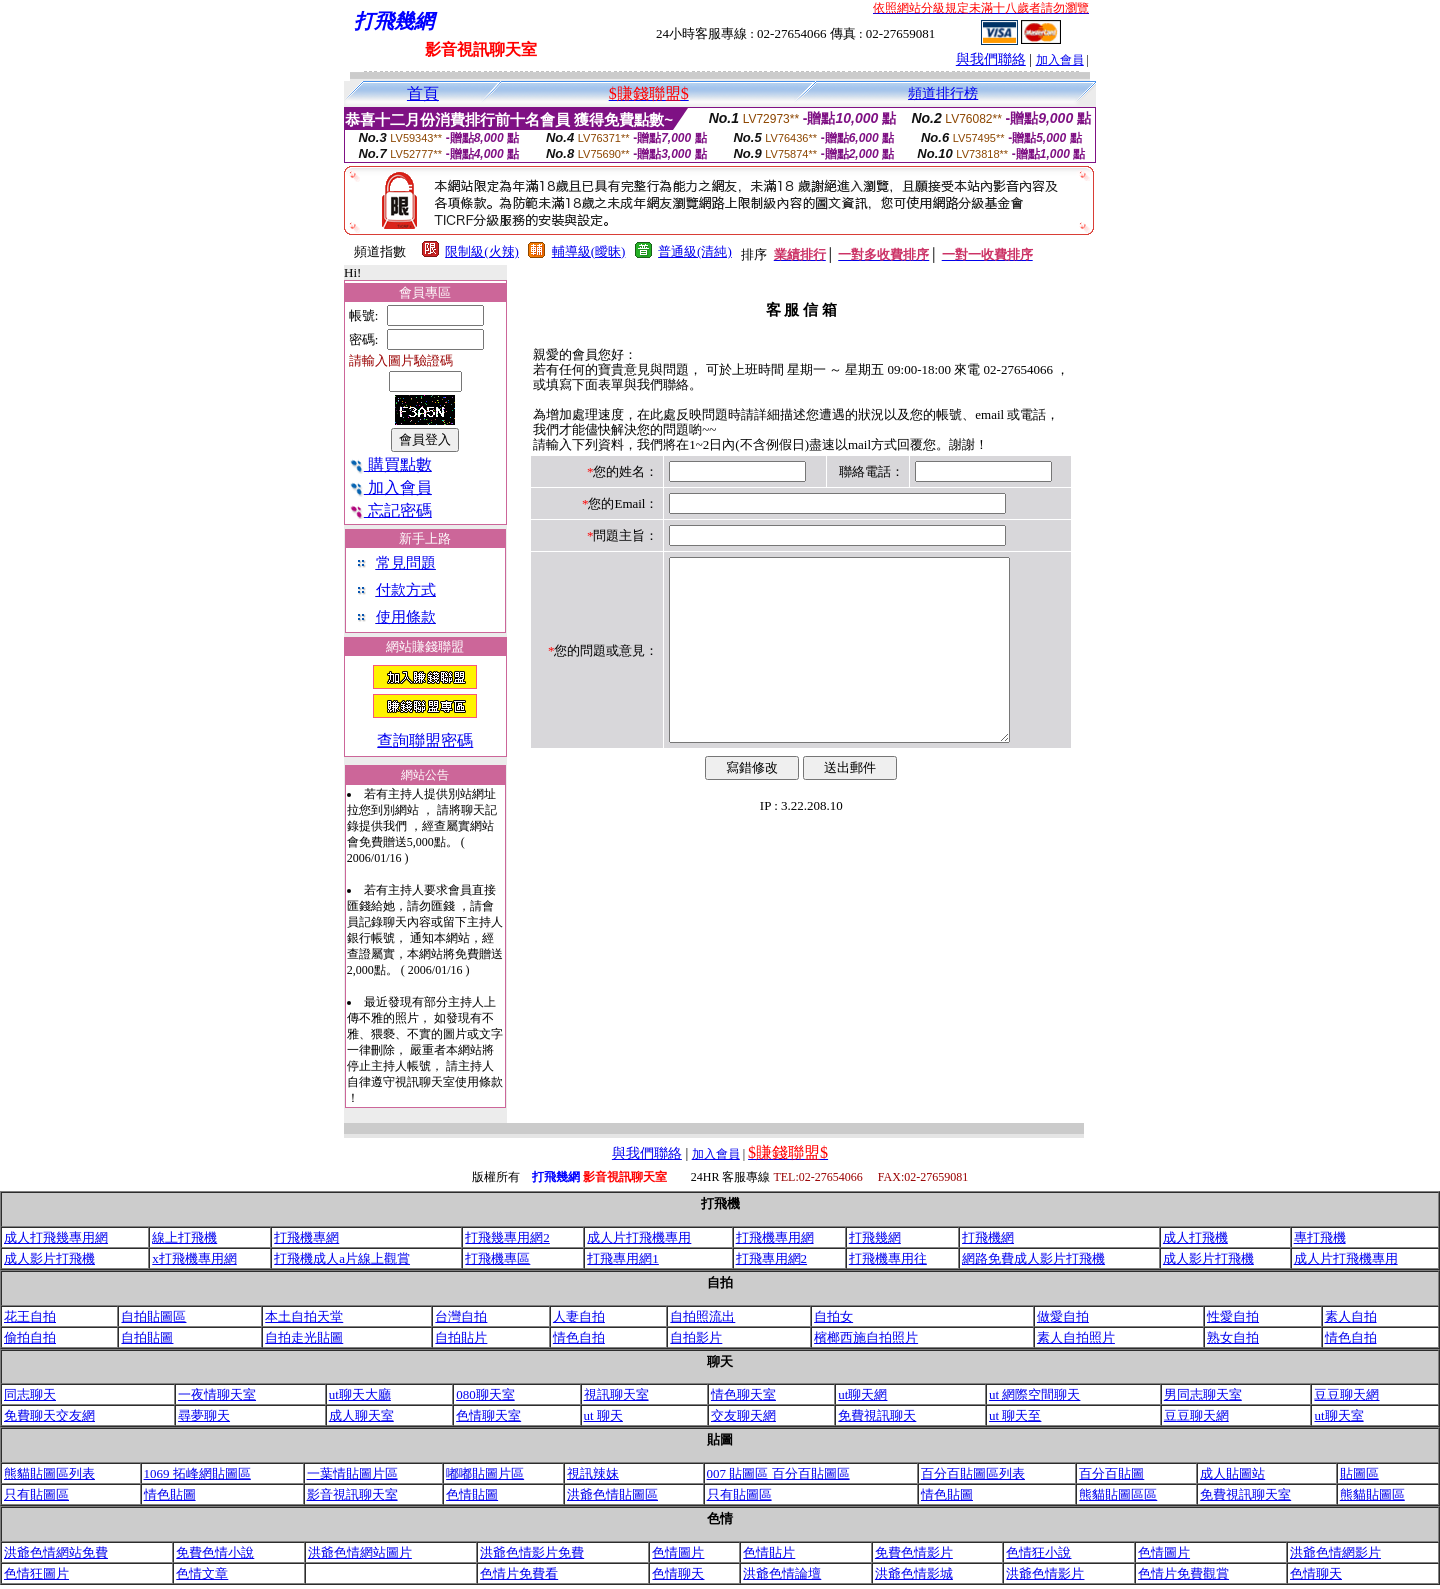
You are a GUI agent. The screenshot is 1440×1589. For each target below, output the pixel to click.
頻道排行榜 (943, 93)
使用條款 (406, 617)
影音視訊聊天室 (352, 1494)
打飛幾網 (875, 1237)
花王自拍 (30, 1316)
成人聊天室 (361, 1415)
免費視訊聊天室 (1245, 1494)
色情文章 (202, 1573)
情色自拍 (579, 1337)
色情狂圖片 (36, 1573)
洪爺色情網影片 (1335, 1552)
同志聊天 (30, 1394)
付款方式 (406, 590)
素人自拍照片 (1076, 1337)
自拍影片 (696, 1337)
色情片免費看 (519, 1573)
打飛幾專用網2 (507, 1237)
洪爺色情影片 (1045, 1573)
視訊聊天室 (616, 1394)
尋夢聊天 (204, 1415)
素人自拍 (1351, 1316)
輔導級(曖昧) (589, 251)
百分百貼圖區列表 (973, 1473)
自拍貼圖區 (153, 1316)
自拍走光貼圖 (304, 1337)
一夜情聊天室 (217, 1394)
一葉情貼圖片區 (352, 1473)
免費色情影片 (914, 1552)
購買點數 (390, 464)
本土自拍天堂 (304, 1316)
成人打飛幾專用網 (56, 1237)
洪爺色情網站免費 (56, 1552)
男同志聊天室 (1203, 1394)
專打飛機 (1320, 1237)
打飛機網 (988, 1237)
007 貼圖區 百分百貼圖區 (778, 1473)
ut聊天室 (1338, 1415)
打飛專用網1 (623, 1258)
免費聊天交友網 (49, 1415)
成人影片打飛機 (49, 1258)
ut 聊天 (603, 1415)
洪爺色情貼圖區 (612, 1494)
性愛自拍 (1233, 1316)
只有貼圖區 (36, 1494)
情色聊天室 (743, 1394)
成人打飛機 (1195, 1237)
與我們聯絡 (991, 59)
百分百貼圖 (1111, 1473)
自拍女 (833, 1316)
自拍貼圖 (147, 1337)
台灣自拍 (461, 1316)
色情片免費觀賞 (1183, 1573)
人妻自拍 (579, 1316)
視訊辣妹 (593, 1473)
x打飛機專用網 (194, 1258)
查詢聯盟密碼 (425, 740)
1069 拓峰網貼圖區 (197, 1473)
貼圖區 (1359, 1473)
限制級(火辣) (482, 251)
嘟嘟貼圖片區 (485, 1473)
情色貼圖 (170, 1494)
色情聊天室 (488, 1415)
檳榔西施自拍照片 (866, 1337)
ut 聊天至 (1015, 1415)
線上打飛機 (184, 1237)
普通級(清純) (695, 251)
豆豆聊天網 (1346, 1394)
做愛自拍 (1063, 1316)
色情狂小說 (1038, 1552)
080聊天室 (485, 1394)
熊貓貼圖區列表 (49, 1473)
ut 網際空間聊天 (1034, 1394)
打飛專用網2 (772, 1258)
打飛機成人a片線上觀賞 (342, 1258)
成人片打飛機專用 (639, 1237)
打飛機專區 (497, 1258)
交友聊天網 (743, 1415)
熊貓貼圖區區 (1118, 1494)
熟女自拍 (1233, 1337)
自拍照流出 (702, 1316)
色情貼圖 (472, 1494)
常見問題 (406, 563)
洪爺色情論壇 (782, 1573)
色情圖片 (678, 1552)
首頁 (423, 93)
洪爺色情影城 (914, 1573)
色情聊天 (678, 1573)
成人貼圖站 (1232, 1473)
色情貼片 (769, 1552)
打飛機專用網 (775, 1237)
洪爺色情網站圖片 (360, 1552)
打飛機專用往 (888, 1258)
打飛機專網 (306, 1237)
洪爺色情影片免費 (532, 1552)
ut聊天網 (862, 1394)
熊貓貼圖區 (1372, 1494)
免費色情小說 (215, 1552)
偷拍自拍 (30, 1337)
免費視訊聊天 (877, 1415)
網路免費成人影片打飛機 (1033, 1258)
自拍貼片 (461, 1337)
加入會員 (1060, 60)
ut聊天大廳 (360, 1394)
